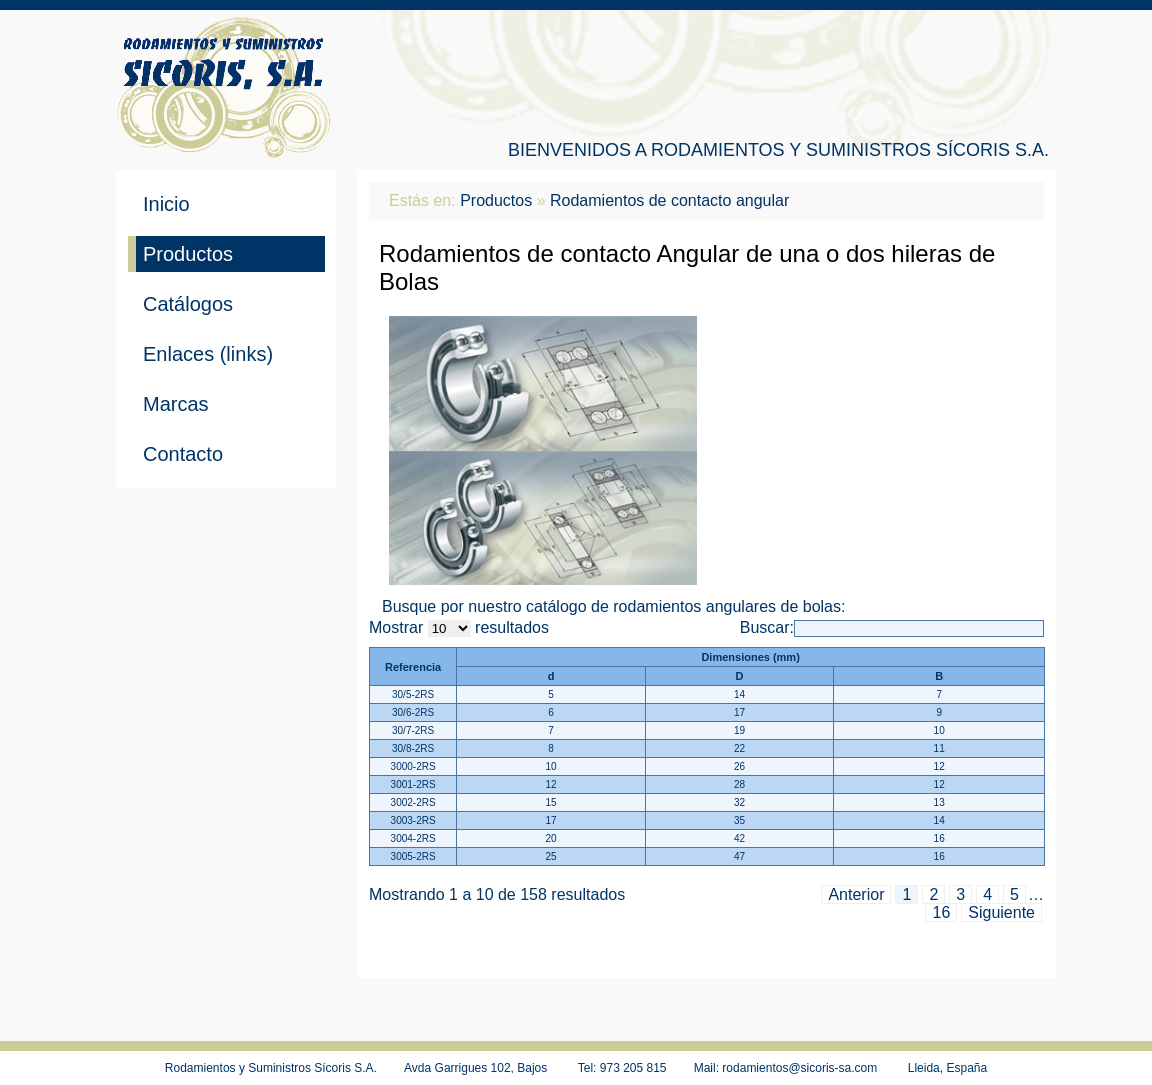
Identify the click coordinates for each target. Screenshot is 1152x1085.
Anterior (856, 894)
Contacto (183, 454)
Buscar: (892, 627)
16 (941, 912)
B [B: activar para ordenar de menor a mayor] (939, 676)
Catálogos (188, 304)
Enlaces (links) (208, 354)
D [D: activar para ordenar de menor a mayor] (740, 676)
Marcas (176, 404)
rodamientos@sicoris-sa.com (799, 1068)
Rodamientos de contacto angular (669, 200)
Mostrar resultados (459, 627)
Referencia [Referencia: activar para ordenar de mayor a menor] (413, 667)
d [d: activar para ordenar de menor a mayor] (551, 676)
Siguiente (1001, 912)
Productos (188, 254)
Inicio (166, 204)
